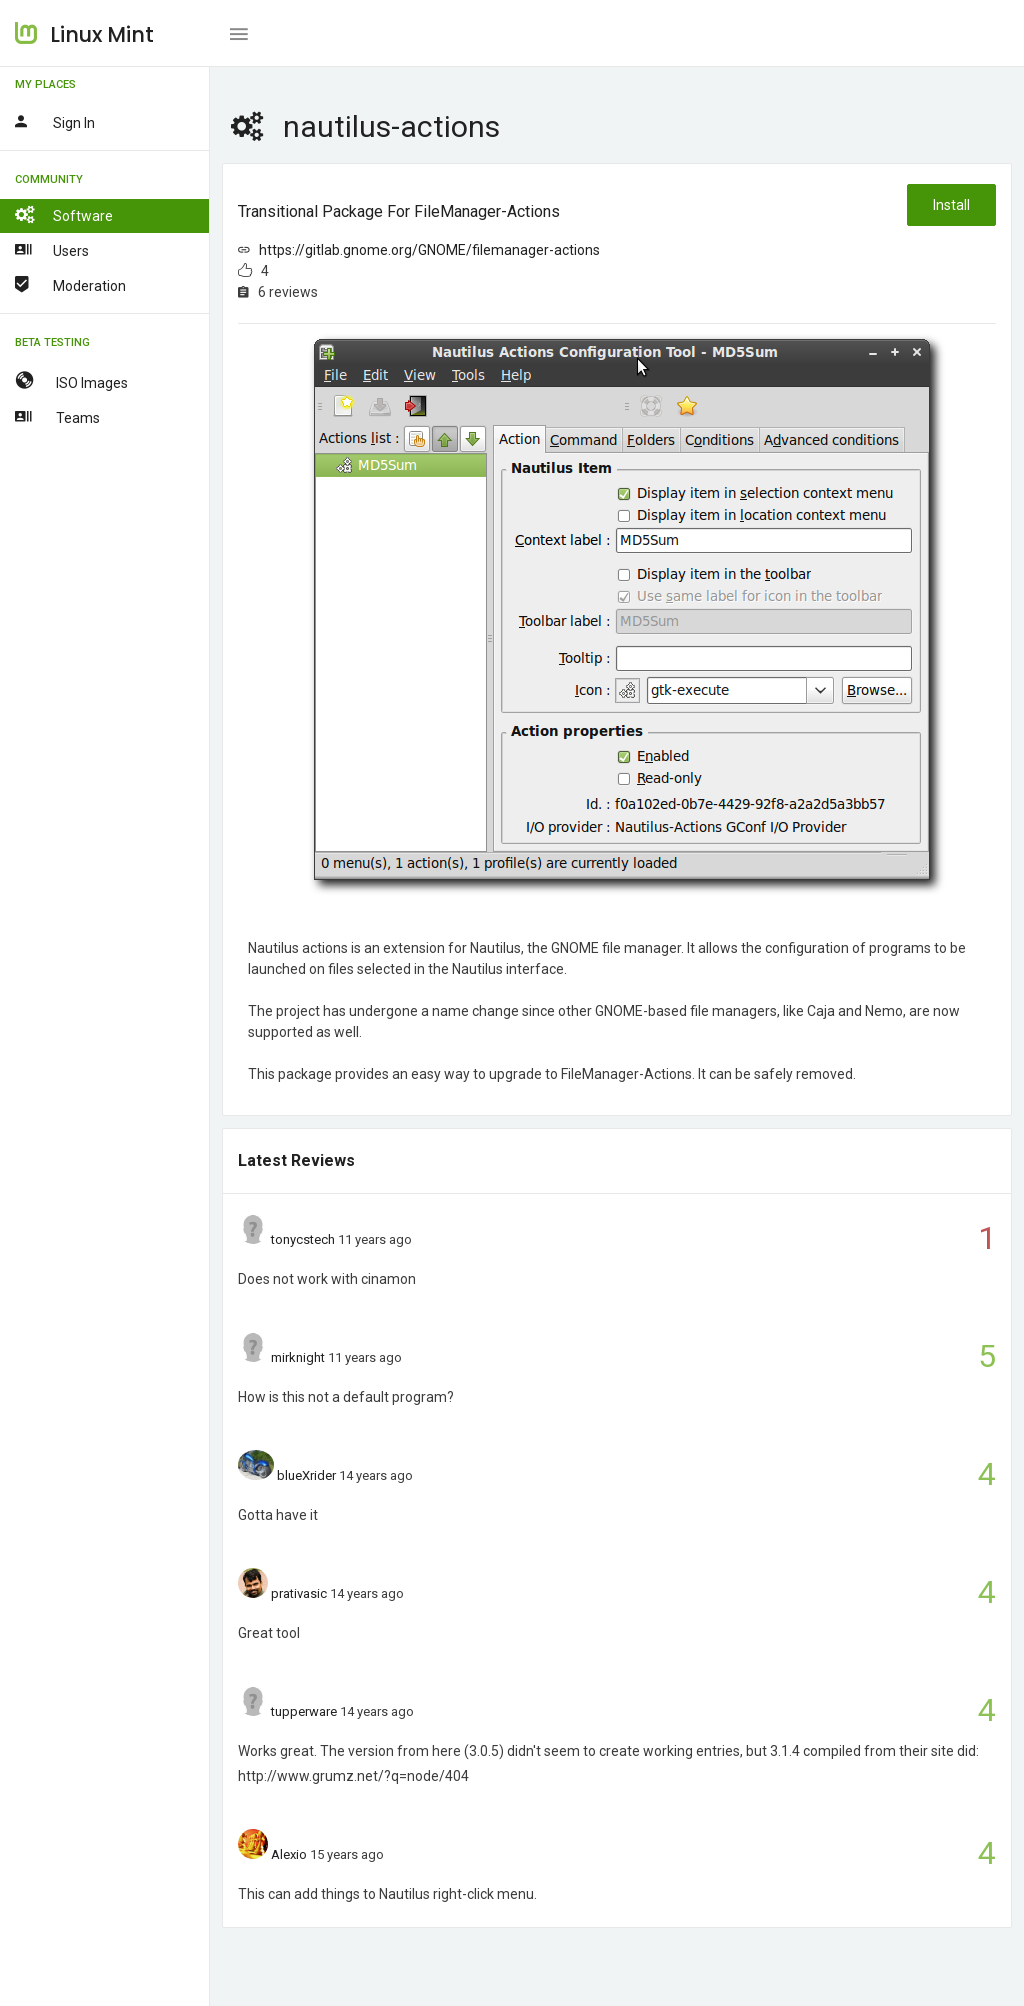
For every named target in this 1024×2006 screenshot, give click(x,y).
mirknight (298, 1357)
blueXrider (306, 1475)
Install (951, 205)
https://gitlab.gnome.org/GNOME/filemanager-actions (429, 250)
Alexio (289, 1854)
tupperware (304, 1711)
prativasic (299, 1593)
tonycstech (303, 1239)
